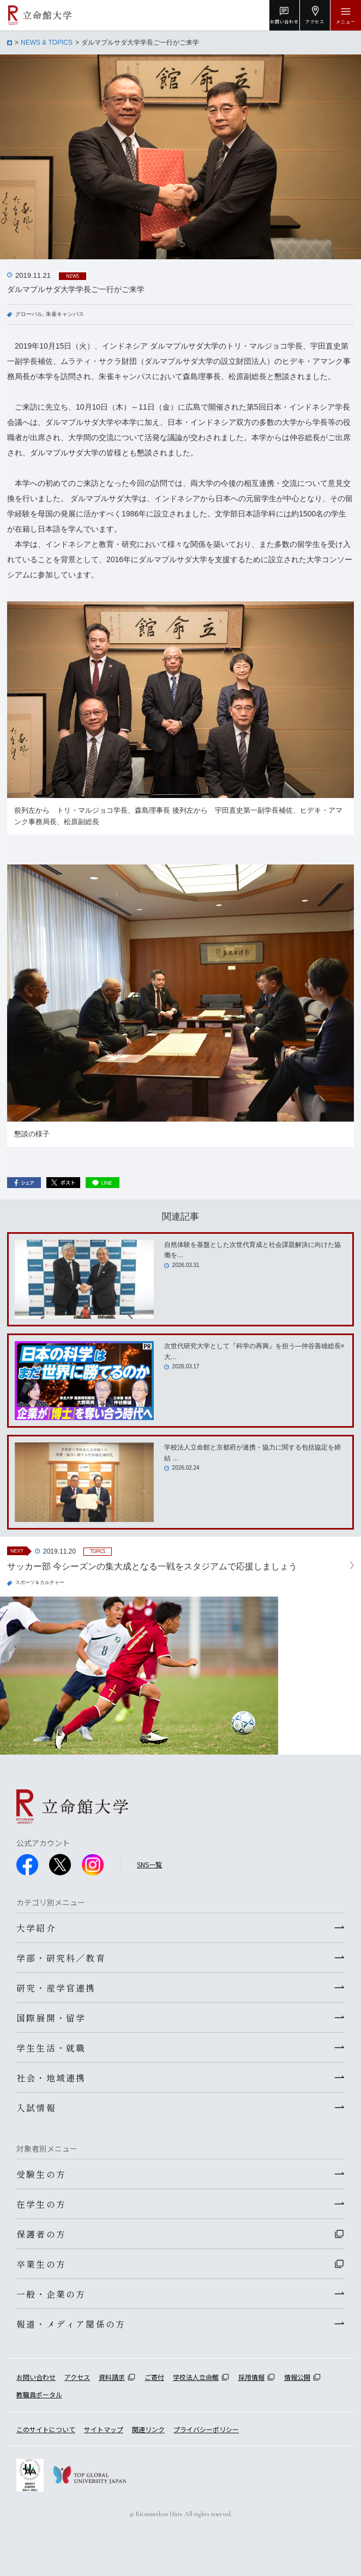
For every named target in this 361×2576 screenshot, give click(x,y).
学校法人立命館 (196, 2377)
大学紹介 (36, 1927)
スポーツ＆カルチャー (39, 1582)
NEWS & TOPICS (47, 42)
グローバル (29, 314)
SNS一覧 (149, 1864)
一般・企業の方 (51, 2293)
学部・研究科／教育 (61, 1957)
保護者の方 (41, 2233)
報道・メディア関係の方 (70, 2323)
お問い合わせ (36, 2377)
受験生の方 (41, 2174)
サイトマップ (103, 2429)
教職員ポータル (39, 2394)
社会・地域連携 (51, 2077)
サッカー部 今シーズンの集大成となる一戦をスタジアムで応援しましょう (152, 1566)
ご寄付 (154, 2377)
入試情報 (36, 2107)
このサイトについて (45, 2429)
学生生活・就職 (51, 2047)
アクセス (77, 2377)
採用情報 (251, 2377)
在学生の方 (41, 2203)
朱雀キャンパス (65, 314)
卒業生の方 (41, 2263)
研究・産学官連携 (56, 1987)
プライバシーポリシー (206, 2429)
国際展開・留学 (51, 2017)
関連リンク (148, 2429)
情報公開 (297, 2377)
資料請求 (112, 2377)
